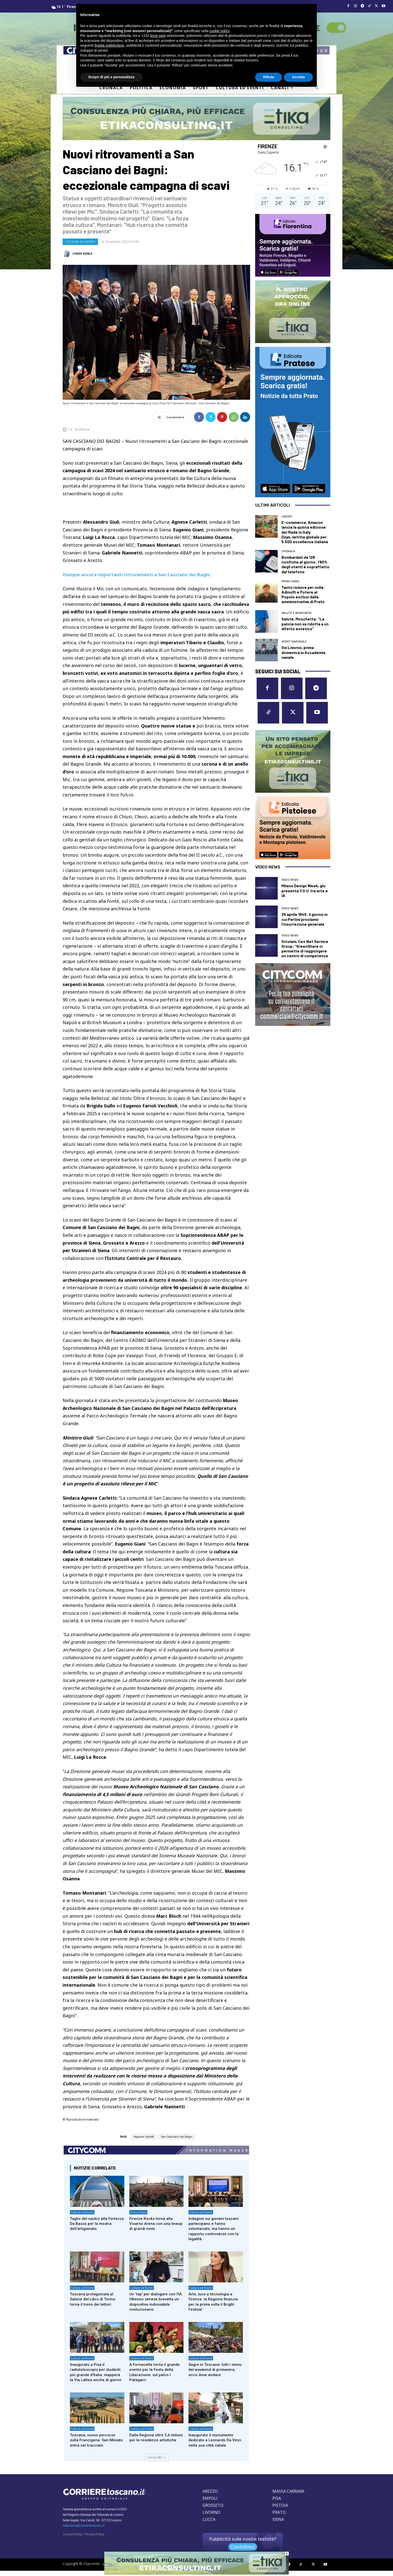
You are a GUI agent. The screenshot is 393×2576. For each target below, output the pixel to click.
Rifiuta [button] (268, 77)
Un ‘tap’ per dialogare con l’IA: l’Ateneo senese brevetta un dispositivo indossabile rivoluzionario (153, 2301)
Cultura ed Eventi (80, 241)
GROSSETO (213, 2510)
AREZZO (210, 2496)
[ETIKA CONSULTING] (196, 118)
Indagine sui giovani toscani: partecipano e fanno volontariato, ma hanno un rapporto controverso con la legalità (215, 2228)
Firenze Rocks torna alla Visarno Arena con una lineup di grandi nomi (152, 2223)
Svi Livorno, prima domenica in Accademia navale (303, 652)
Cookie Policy (72, 2539)
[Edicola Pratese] (292, 422)
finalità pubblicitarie (109, 45)
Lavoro (286, 516)
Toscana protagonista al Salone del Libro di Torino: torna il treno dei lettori (95, 2299)
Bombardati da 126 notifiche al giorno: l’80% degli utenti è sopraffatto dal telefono (305, 564)
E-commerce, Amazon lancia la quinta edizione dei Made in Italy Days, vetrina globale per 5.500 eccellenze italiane (304, 532)
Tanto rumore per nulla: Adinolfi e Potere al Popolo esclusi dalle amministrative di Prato (303, 594)
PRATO (279, 2517)
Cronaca (288, 551)
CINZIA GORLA (82, 253)
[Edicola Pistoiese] (292, 827)
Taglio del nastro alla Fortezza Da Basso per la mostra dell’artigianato (94, 2223)
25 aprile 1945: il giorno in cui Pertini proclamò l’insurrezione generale (304, 919)
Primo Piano (138, 2212)
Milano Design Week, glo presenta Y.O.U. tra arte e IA (304, 890)
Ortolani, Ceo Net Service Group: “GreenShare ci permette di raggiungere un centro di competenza (304, 948)
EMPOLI (210, 2503)
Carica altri (156, 2462)
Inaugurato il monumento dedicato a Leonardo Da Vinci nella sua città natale (213, 2445)
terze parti (158, 36)
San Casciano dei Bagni (176, 2136)
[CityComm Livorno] (292, 994)
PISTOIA (280, 2510)
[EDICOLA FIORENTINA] (292, 245)
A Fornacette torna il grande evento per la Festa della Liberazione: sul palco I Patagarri (156, 2372)
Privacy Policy (94, 2539)
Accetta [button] (298, 77)
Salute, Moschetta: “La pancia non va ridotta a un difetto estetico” (305, 623)
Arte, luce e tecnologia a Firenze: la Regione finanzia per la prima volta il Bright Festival (214, 2301)
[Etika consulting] (292, 761)
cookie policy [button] (219, 31)
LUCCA (209, 2524)
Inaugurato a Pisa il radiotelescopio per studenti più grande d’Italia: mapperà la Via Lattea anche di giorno (96, 2374)
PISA (276, 2503)
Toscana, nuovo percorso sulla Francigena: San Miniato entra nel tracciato (95, 2445)
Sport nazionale (294, 641)
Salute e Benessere (296, 613)
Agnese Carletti (144, 2136)
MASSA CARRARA (288, 2496)
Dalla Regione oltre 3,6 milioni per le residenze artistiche (151, 2445)
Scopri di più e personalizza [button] (111, 77)
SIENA (278, 2524)
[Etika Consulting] (292, 311)
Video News (289, 879)
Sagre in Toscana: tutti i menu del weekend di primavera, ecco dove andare (211, 2372)
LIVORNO (211, 2517)
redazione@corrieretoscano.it (84, 2531)
